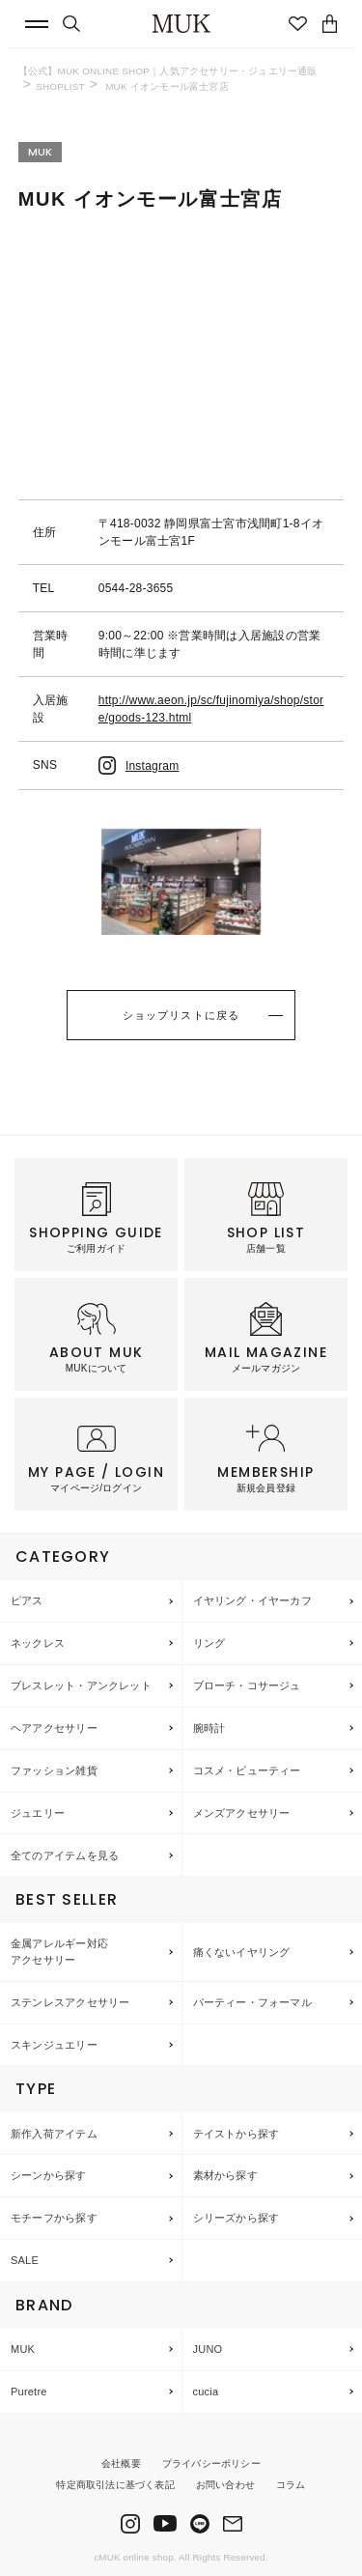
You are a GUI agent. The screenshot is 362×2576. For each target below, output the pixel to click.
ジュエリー (38, 1813)
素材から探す (225, 2175)
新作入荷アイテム (54, 2133)
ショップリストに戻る (181, 1015)
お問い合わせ (225, 2484)
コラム (291, 2484)
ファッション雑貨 (54, 1770)
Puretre (29, 2391)
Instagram (139, 766)
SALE (25, 2260)
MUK (23, 2349)
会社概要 (121, 2463)
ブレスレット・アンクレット (81, 1685)
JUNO (208, 2349)
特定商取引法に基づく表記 (115, 2484)
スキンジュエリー (54, 2045)
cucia (206, 2391)
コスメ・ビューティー (247, 1770)
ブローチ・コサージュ (247, 1685)
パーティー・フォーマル (252, 2002)
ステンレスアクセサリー (70, 2002)
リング (209, 1643)
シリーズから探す (236, 2217)
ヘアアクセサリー (54, 1728)
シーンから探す (49, 2175)
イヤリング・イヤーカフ (252, 1600)
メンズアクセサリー (242, 1813)
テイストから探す (236, 2133)
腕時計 (209, 1728)
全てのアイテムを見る (65, 1855)
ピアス (27, 1600)
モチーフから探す (54, 2217)
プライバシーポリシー (211, 2463)
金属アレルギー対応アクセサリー (59, 1952)
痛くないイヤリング (242, 1952)
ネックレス (38, 1643)
